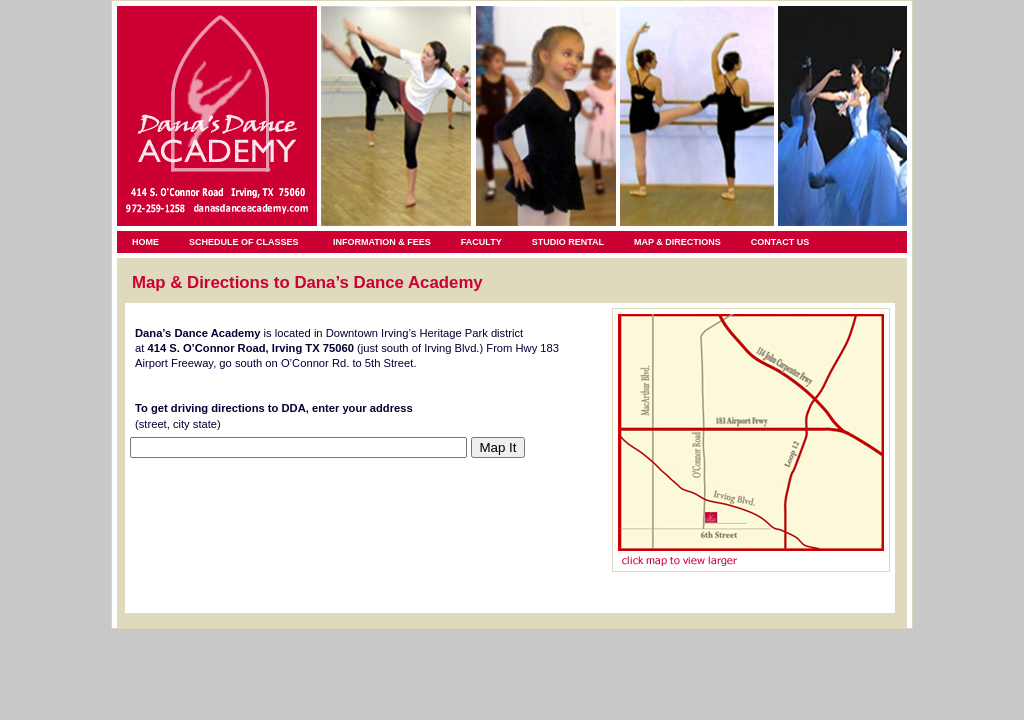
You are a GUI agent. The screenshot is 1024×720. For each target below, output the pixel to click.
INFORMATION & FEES (382, 242)
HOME (145, 242)
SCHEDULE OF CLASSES (244, 242)
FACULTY (481, 242)
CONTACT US (780, 242)
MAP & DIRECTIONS (677, 242)
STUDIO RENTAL (568, 242)
